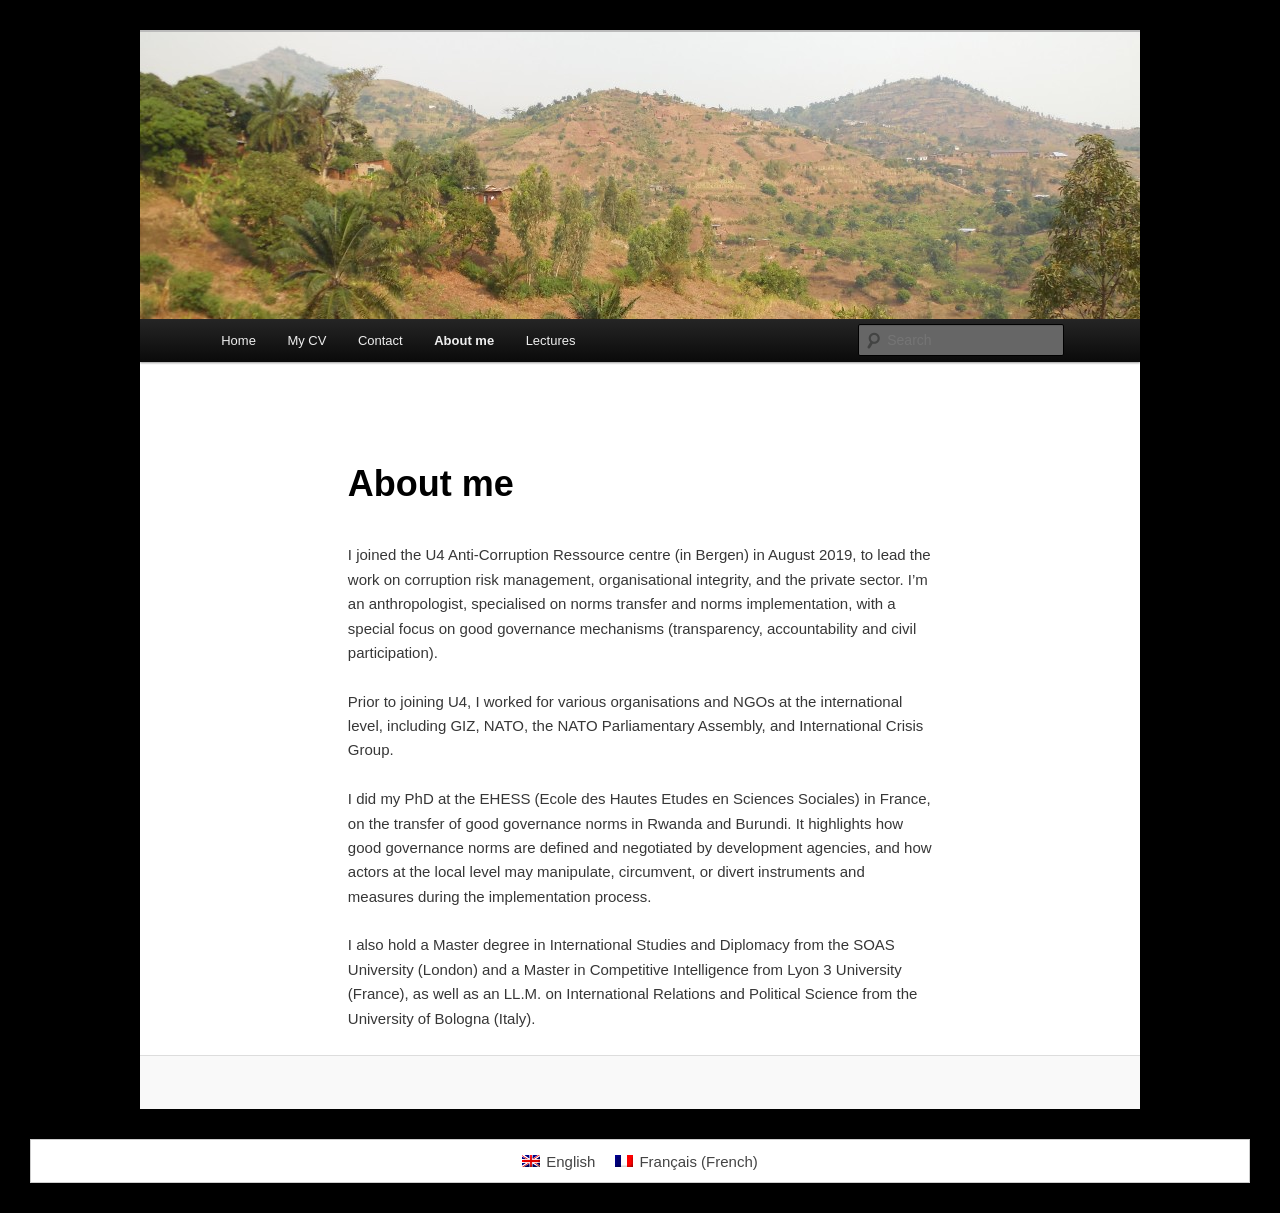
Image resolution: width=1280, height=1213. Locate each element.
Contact (380, 340)
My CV (306, 340)
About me (464, 340)
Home (238, 340)
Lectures (551, 340)
